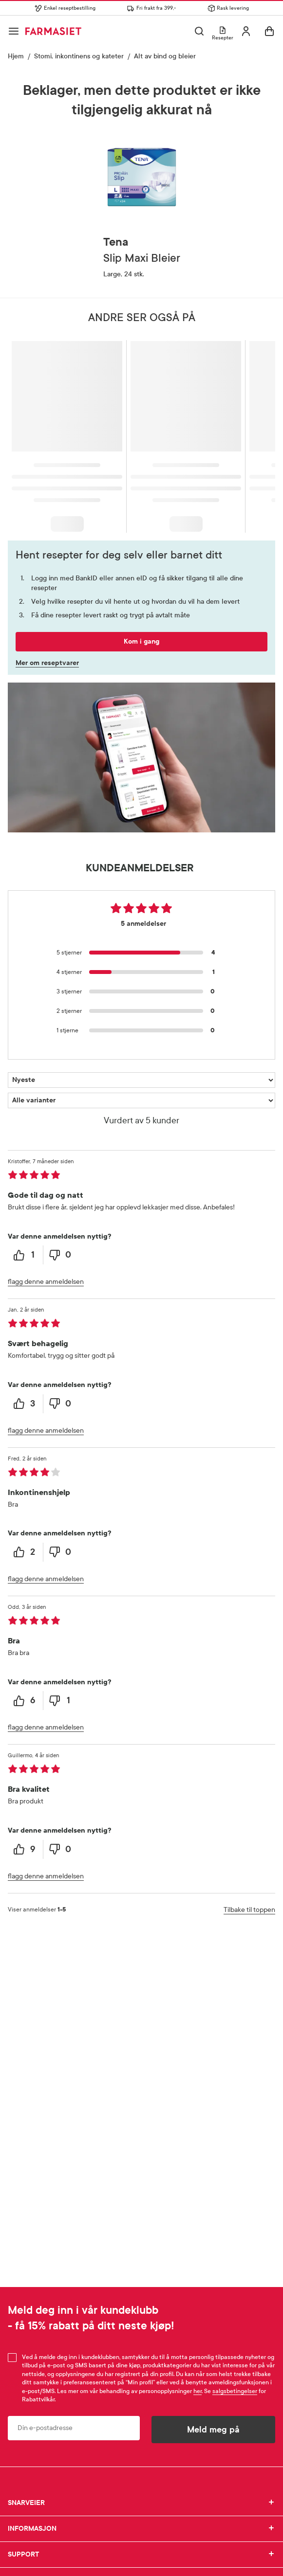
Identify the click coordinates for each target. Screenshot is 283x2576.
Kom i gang (141, 641)
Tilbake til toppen (249, 1910)
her (197, 2391)
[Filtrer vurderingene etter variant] (141, 1100)
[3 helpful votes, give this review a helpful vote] (25, 1403)
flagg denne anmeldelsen (46, 1282)
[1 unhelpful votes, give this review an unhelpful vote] (60, 1700)
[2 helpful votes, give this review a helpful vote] (25, 1552)
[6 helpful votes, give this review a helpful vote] (25, 1700)
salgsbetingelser (234, 2391)
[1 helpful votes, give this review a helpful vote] (25, 1254)
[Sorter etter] (141, 1080)
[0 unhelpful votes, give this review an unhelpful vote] (60, 1254)
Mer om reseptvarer (47, 663)
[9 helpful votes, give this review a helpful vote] (25, 1849)
